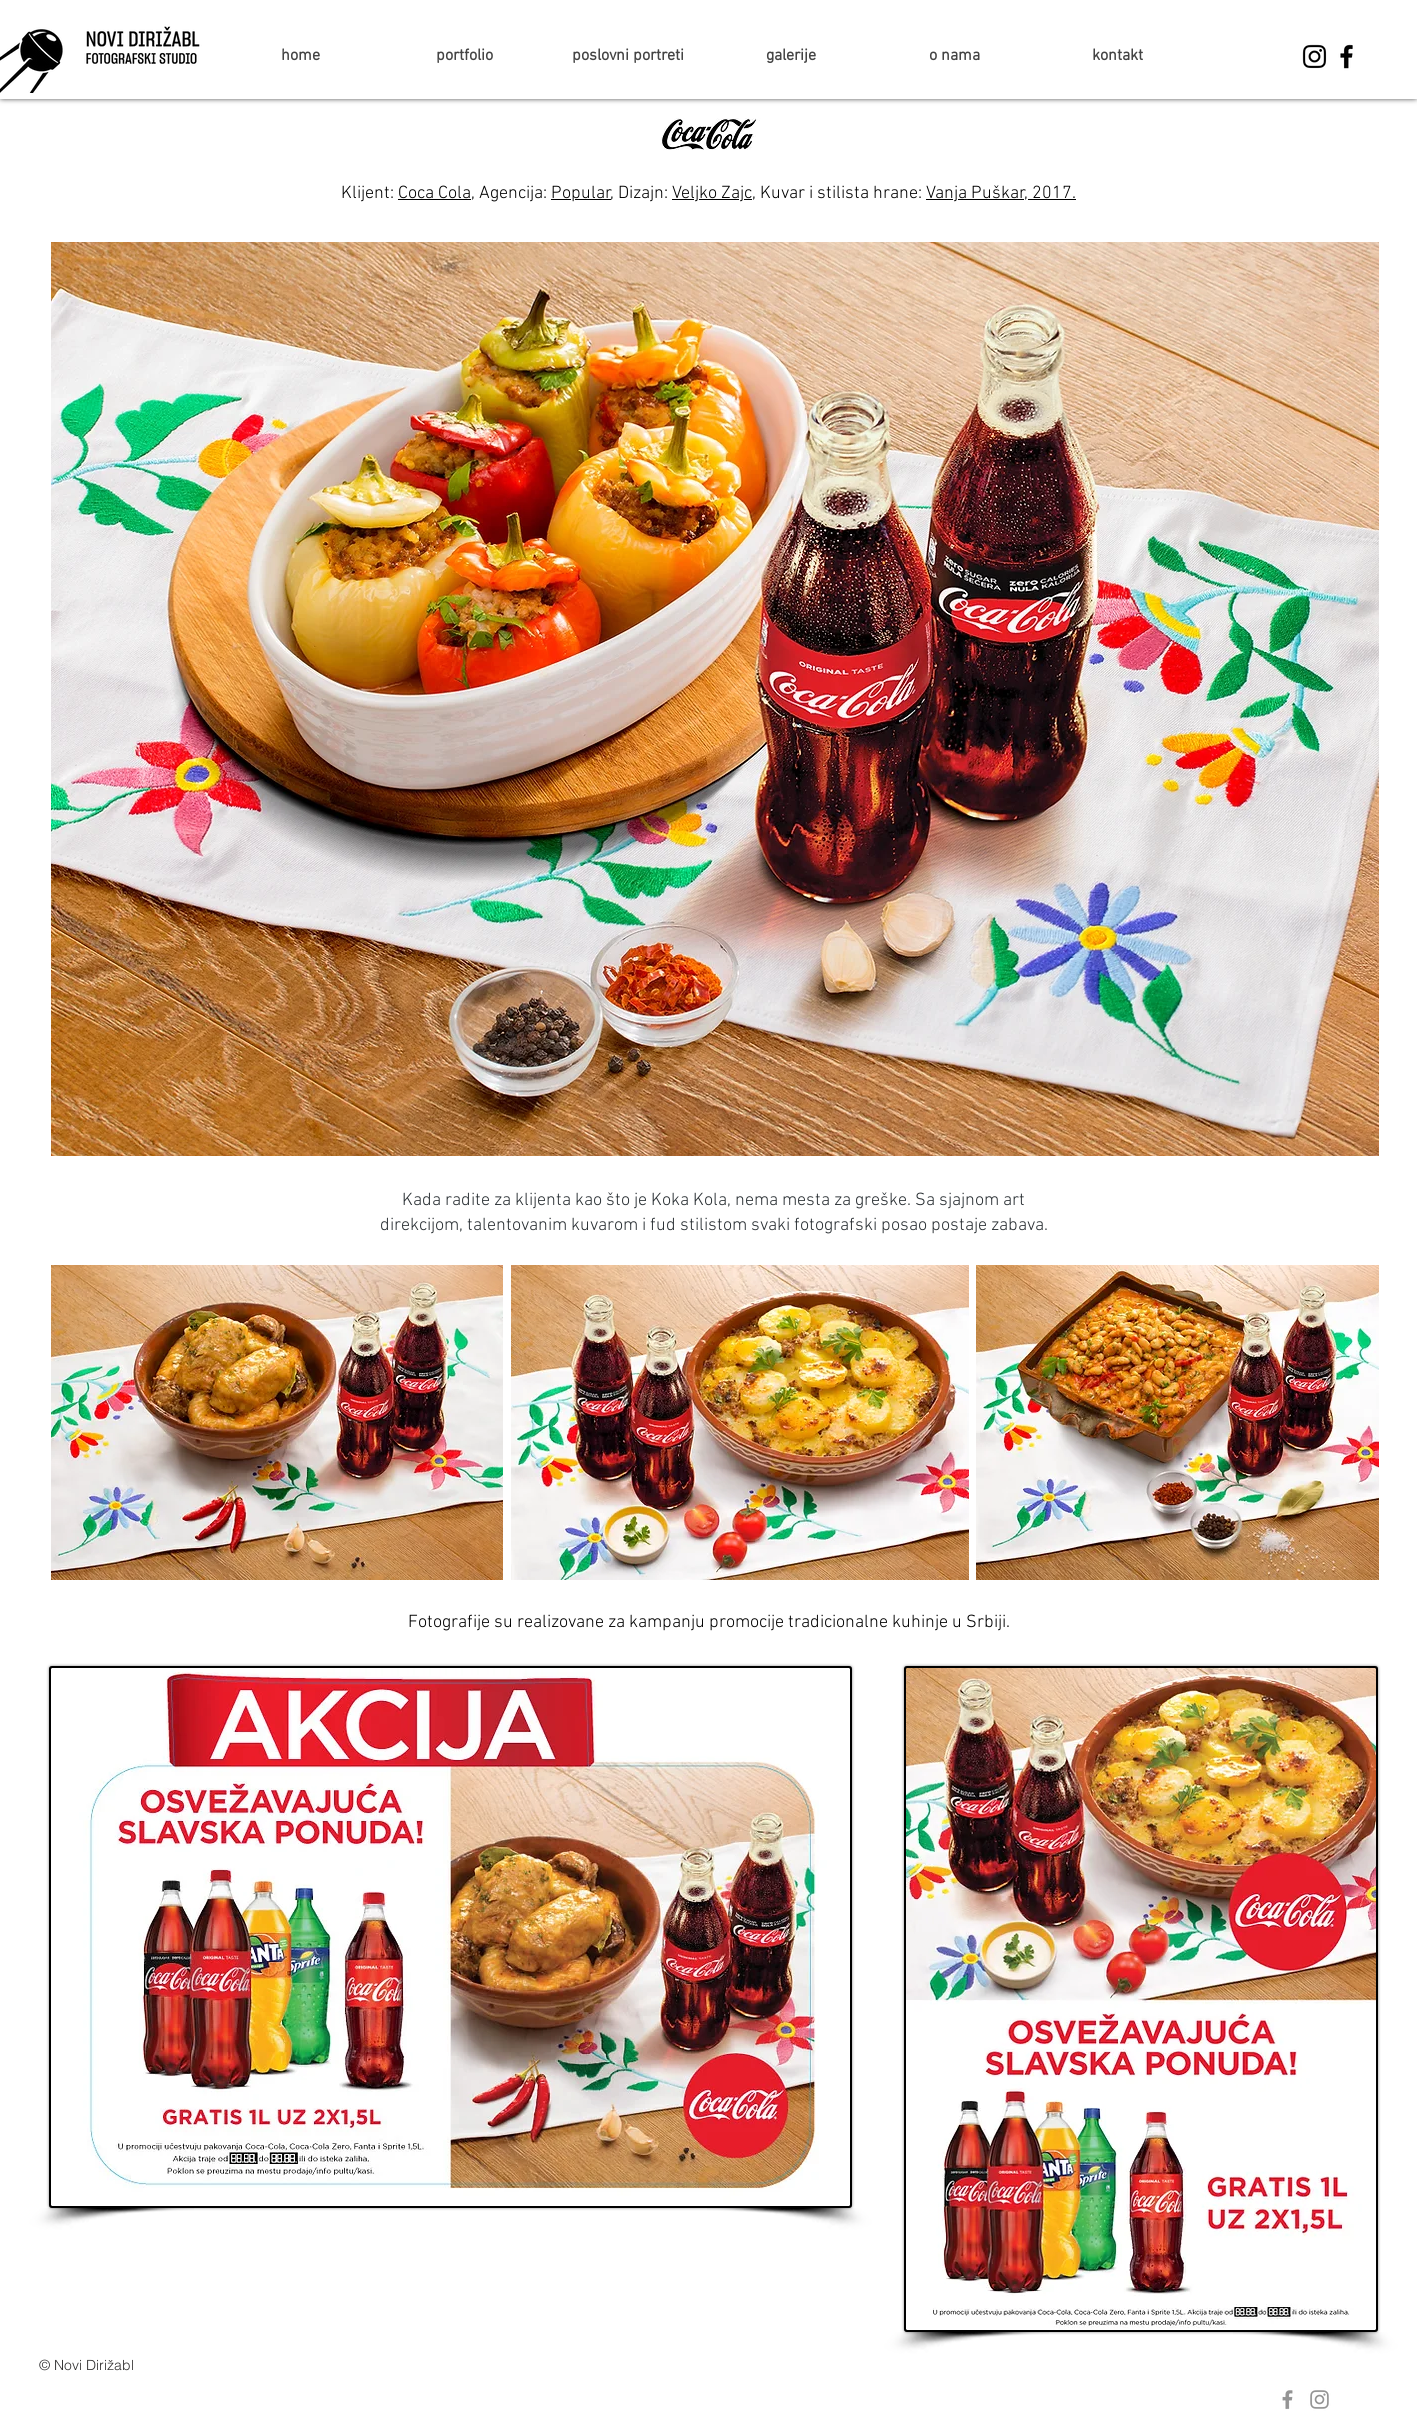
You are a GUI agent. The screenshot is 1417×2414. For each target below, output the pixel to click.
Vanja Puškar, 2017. (1001, 193)
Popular (581, 193)
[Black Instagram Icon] (1314, 56)
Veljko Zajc (712, 193)
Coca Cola (434, 193)
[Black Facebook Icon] (1346, 56)
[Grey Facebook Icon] (1287, 2399)
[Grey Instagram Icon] (1319, 2399)
